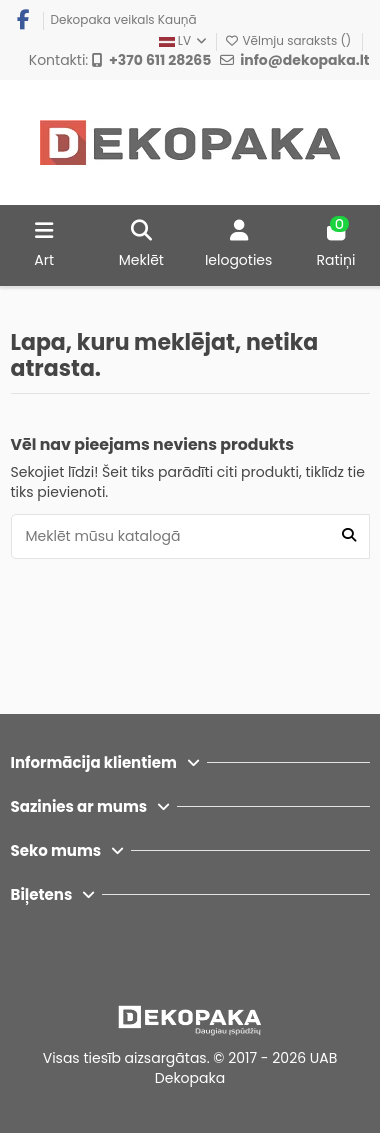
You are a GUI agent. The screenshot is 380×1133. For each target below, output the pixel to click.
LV (184, 40)
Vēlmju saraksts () (289, 40)
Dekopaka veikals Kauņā (124, 19)
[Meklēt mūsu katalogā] (349, 536)
